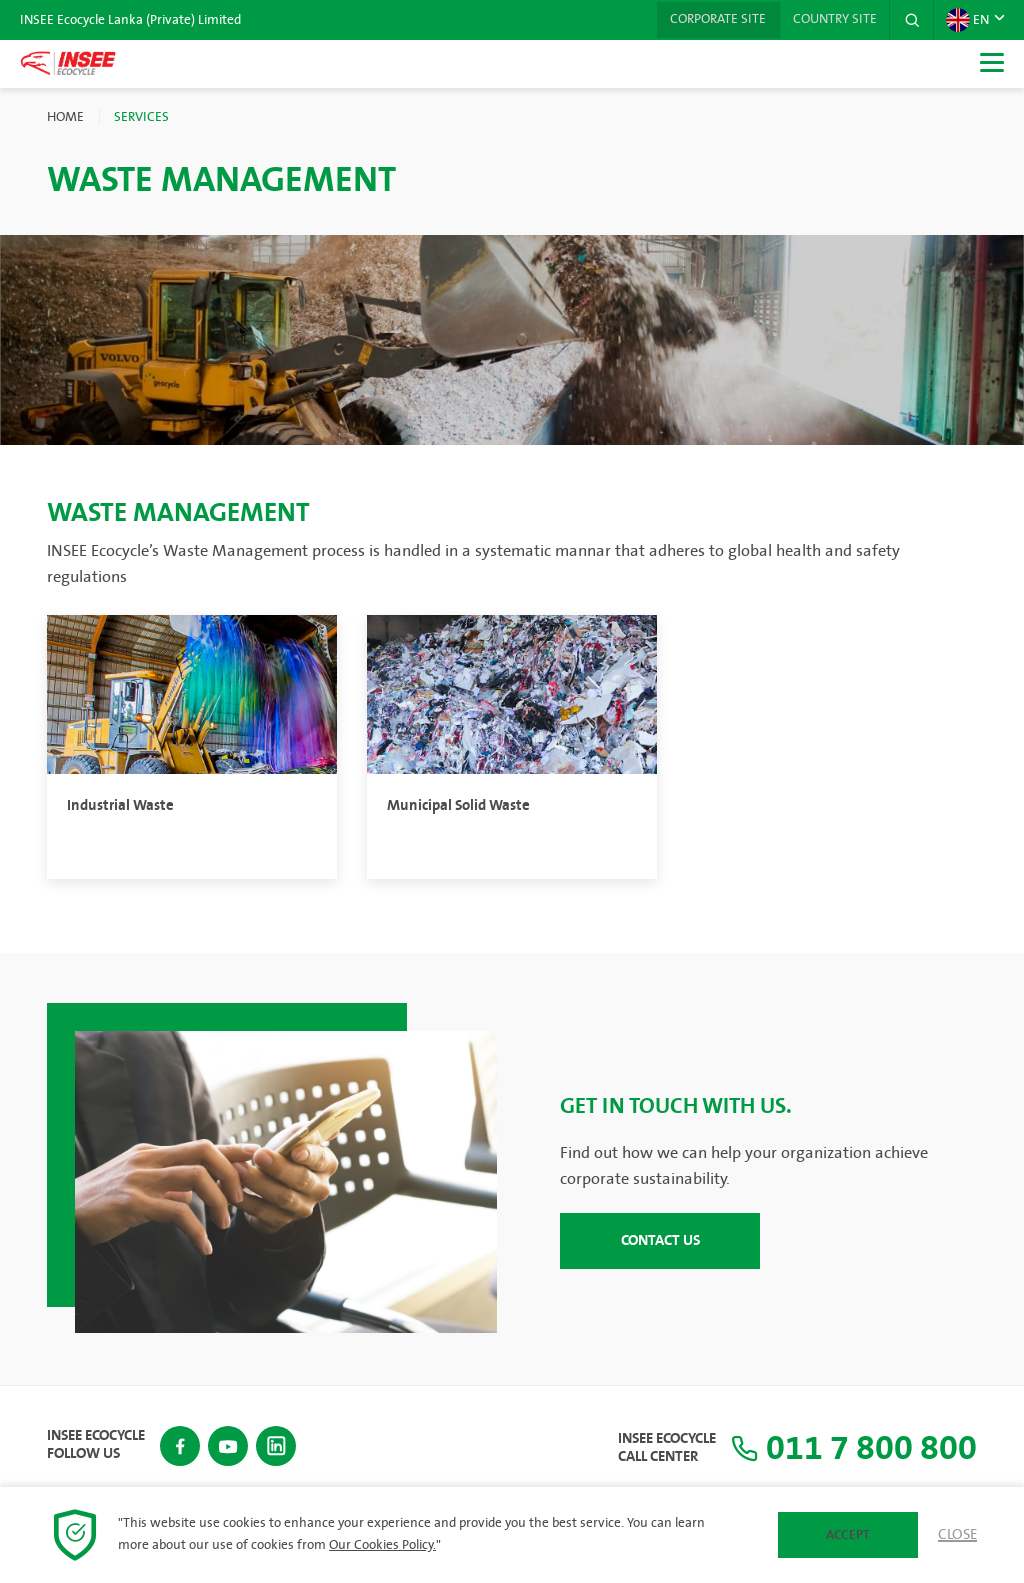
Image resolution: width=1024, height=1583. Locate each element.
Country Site (831, 20)
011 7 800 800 (846, 1447)
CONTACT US (660, 1239)
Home (65, 117)
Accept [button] (848, 1535)
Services (141, 117)
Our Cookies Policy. (382, 1545)
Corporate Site (710, 20)
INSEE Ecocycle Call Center (652, 1448)
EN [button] (967, 20)
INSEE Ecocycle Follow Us (96, 1444)
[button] (911, 20)
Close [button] (957, 1535)
